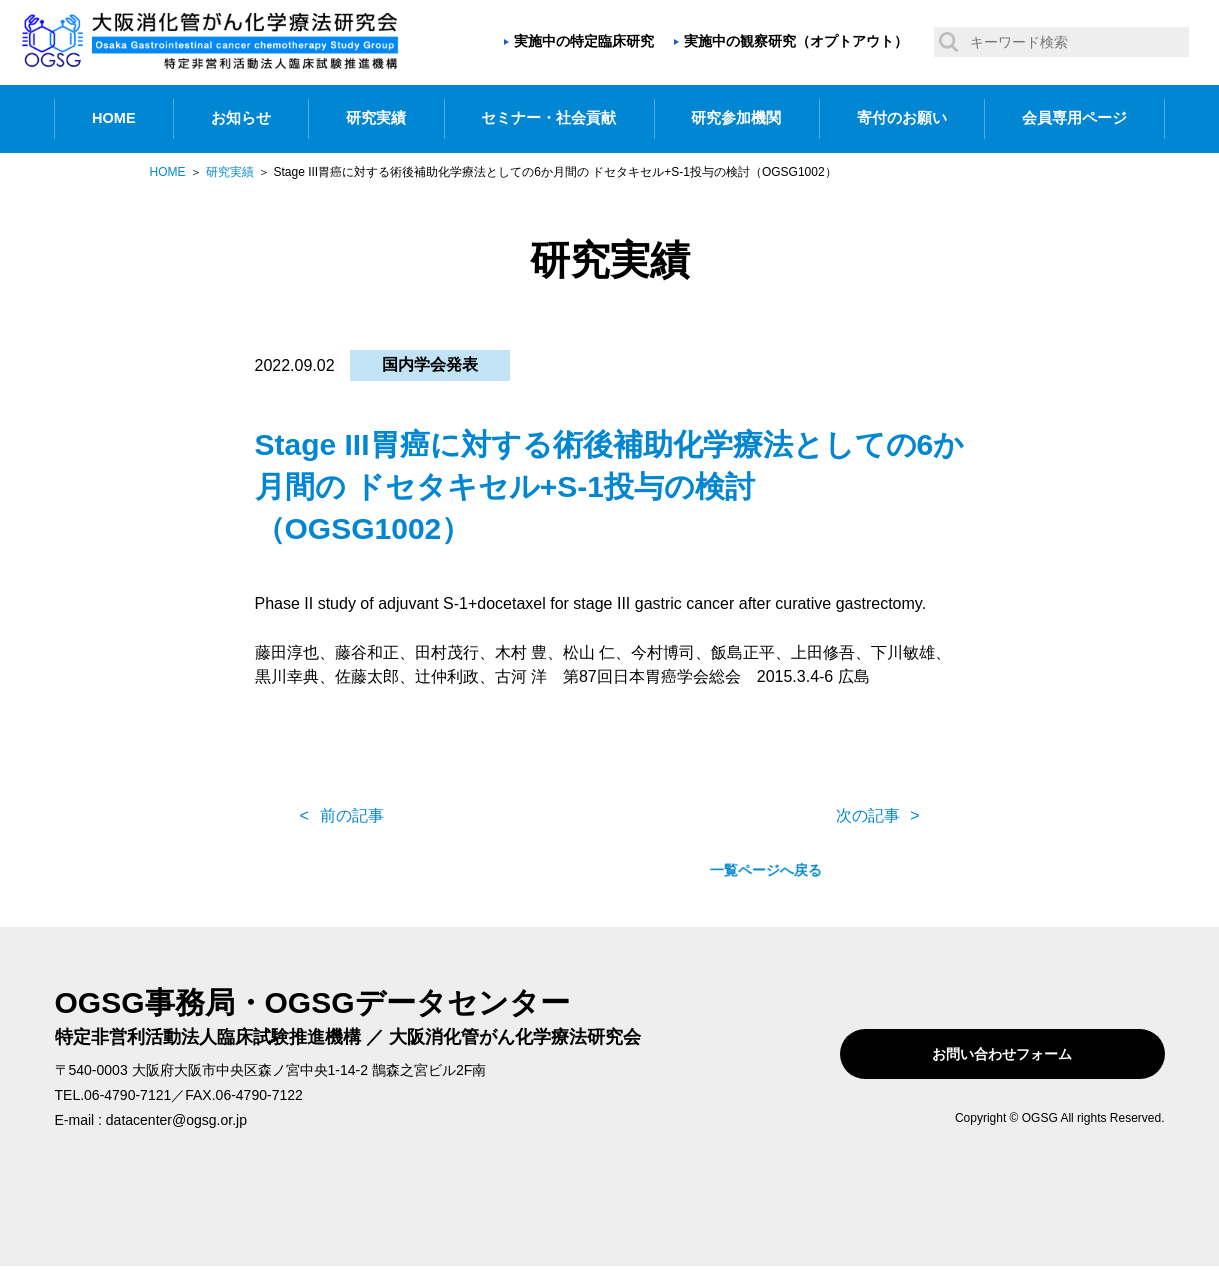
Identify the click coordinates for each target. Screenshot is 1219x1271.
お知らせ (241, 118)
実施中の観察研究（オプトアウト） (796, 41)
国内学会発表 (430, 364)
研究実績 (376, 118)
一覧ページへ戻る (610, 816)
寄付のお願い (902, 118)
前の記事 (352, 815)
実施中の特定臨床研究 (584, 41)
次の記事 (868, 815)
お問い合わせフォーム (1037, 1054)
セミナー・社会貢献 (548, 118)
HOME (114, 118)
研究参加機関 (736, 118)
